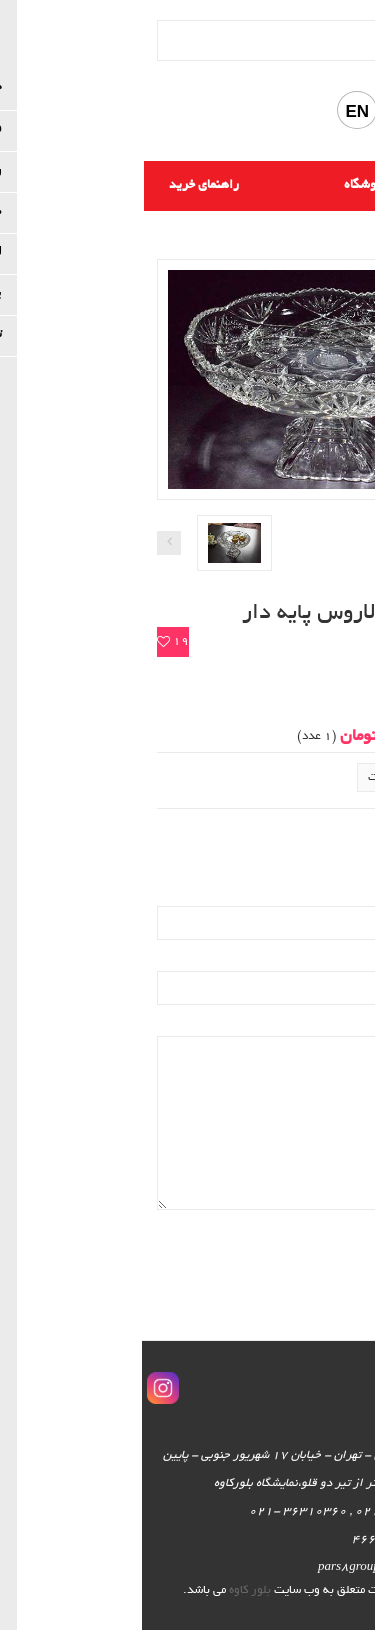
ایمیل (346, 894)
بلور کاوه (108, 1590)
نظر (352, 1023)
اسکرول (348, 1581)
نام (353, 958)
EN (215, 111)
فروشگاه (224, 186)
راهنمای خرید (62, 186)
